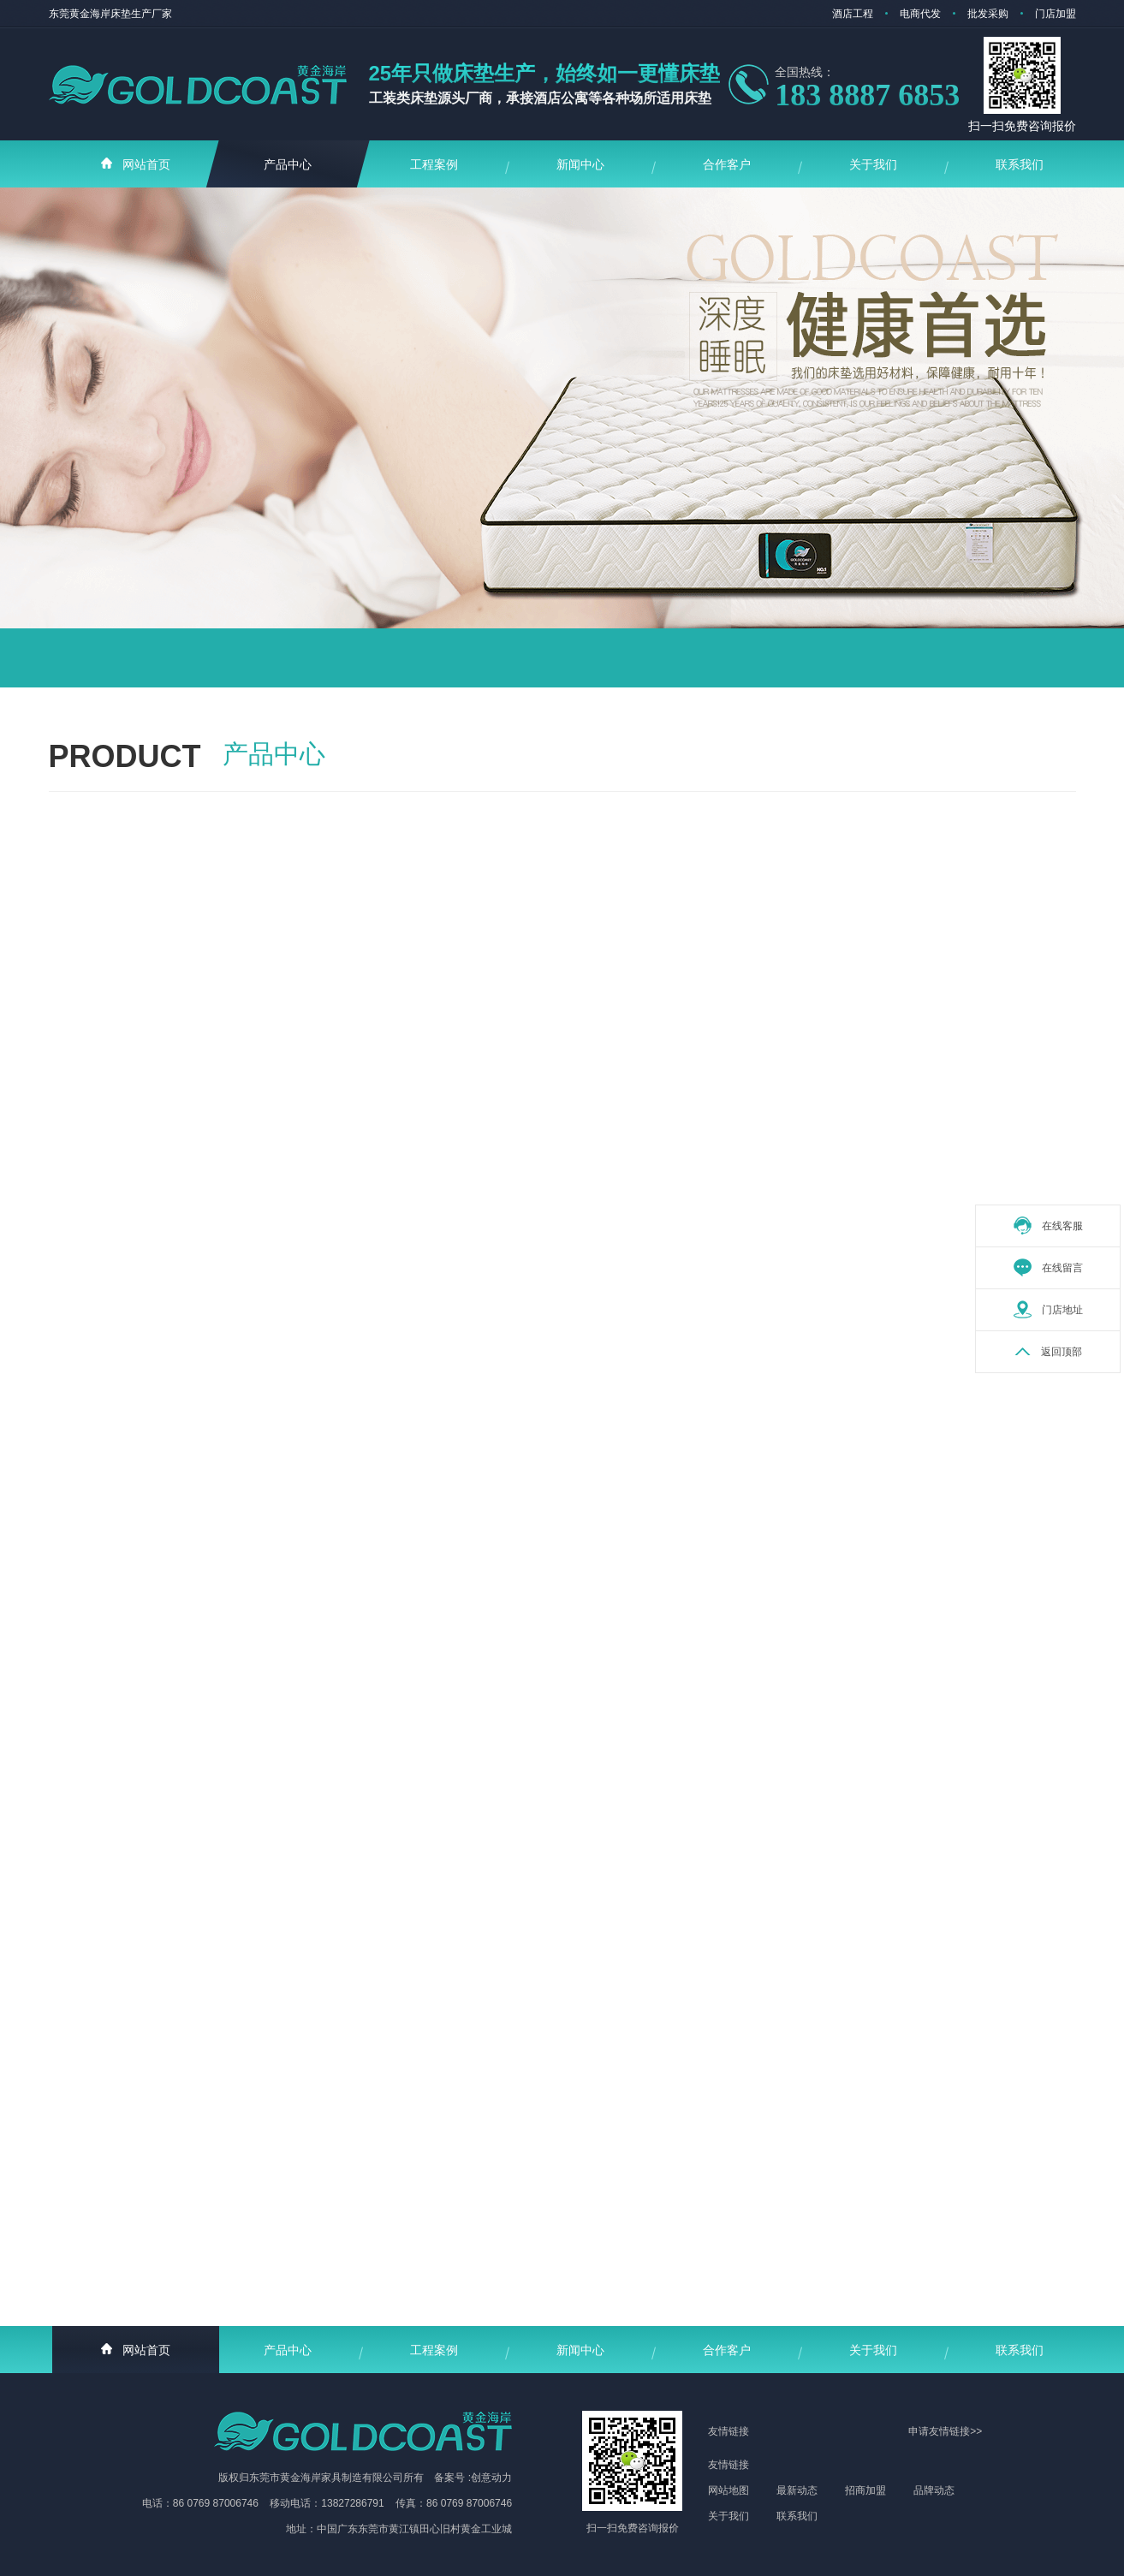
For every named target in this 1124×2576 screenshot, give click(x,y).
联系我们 (797, 2516)
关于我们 (728, 2516)
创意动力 (491, 2478)
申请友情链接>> (945, 2431)
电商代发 (920, 14)
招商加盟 (865, 2490)
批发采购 (987, 14)
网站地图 (728, 2490)
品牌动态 (934, 2490)
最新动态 (797, 2490)
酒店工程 (852, 14)
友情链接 (728, 2465)
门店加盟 (1055, 14)
